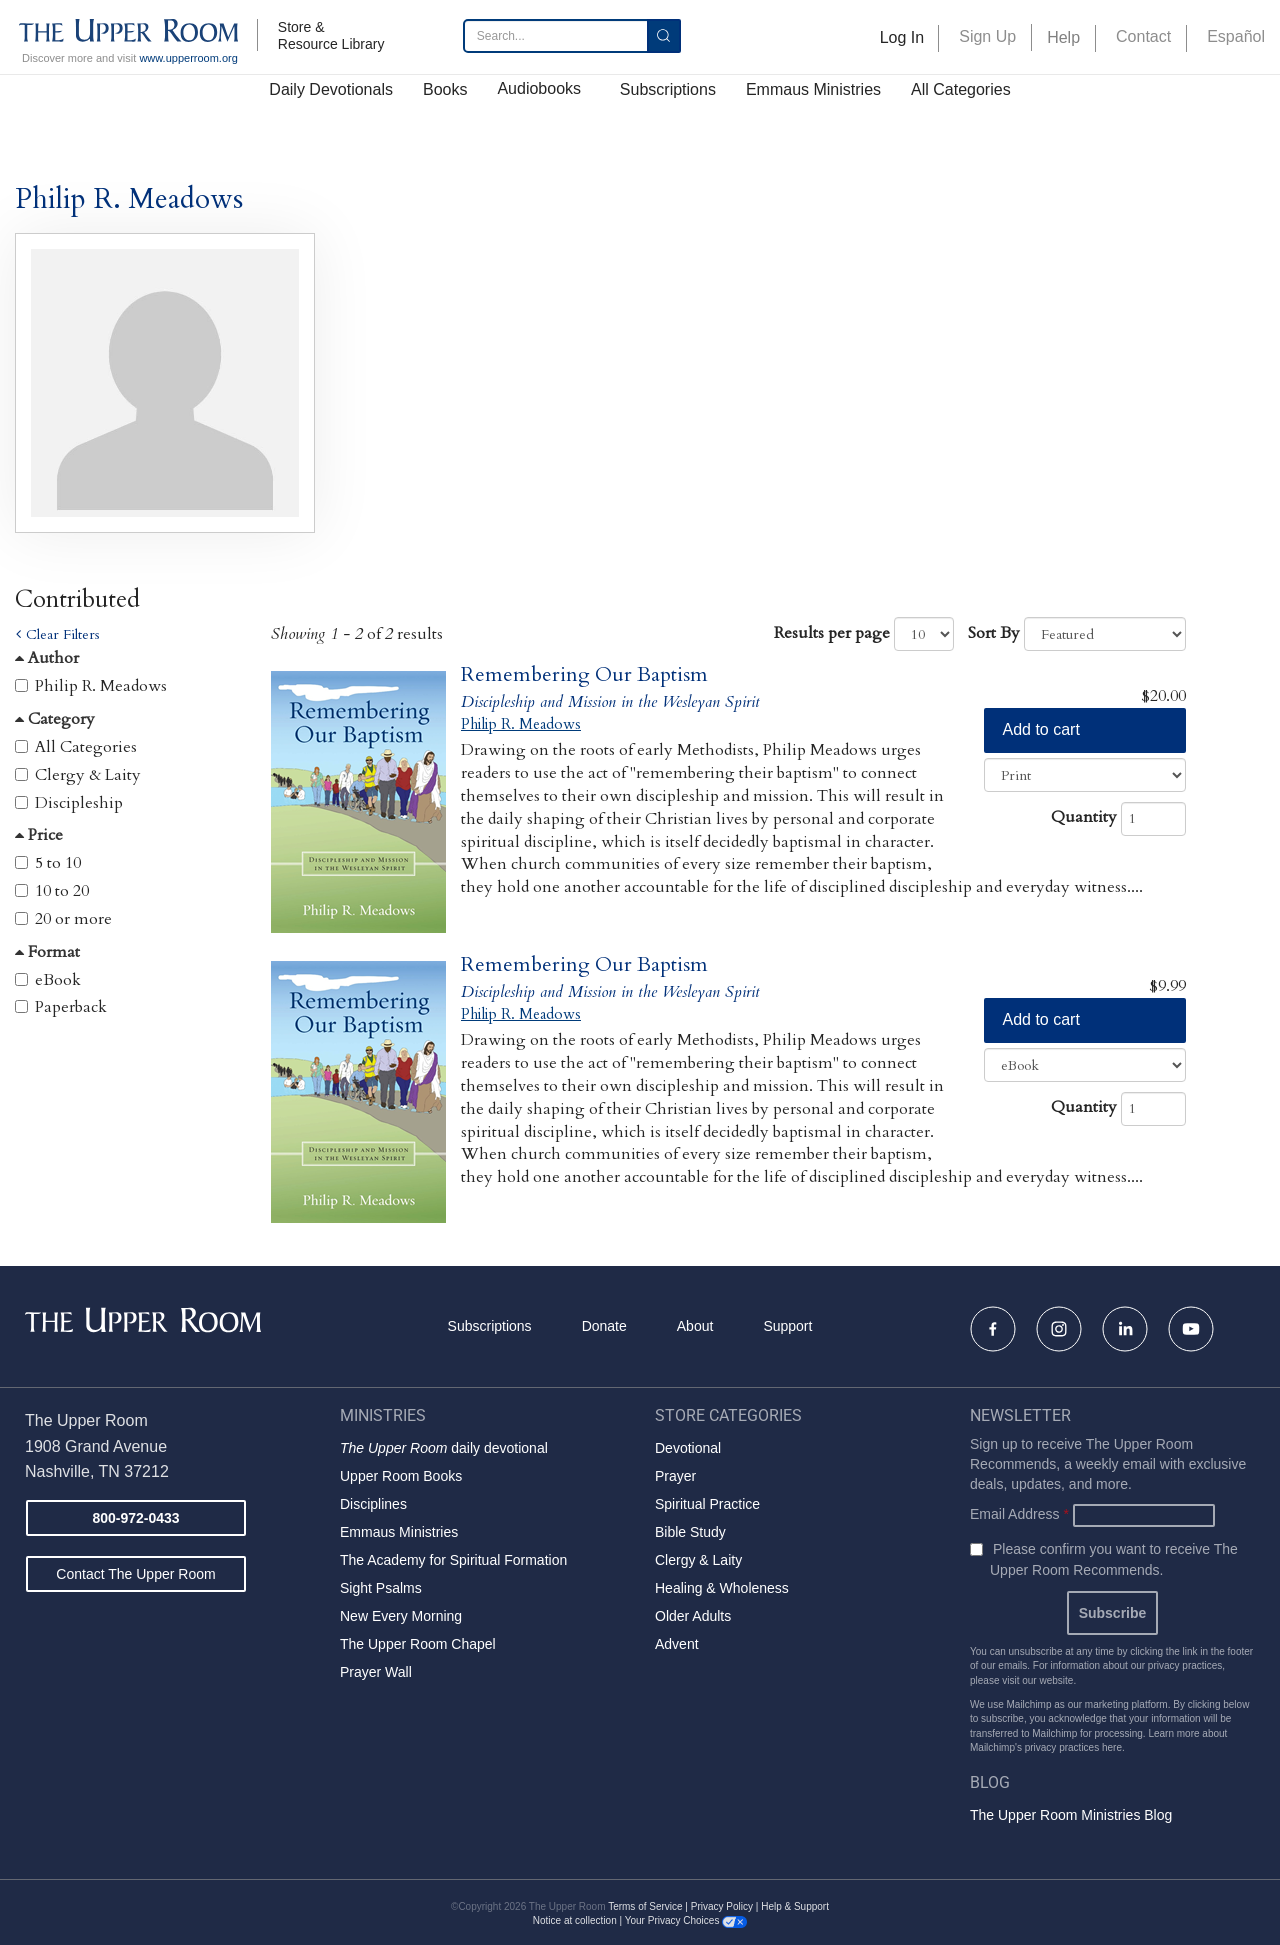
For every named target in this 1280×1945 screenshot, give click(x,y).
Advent (677, 1644)
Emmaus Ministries (813, 89)
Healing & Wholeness (722, 1588)
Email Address (1019, 1514)
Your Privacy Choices (686, 1920)
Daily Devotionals (331, 89)
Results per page (832, 633)
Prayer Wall (376, 1672)
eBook (58, 980)
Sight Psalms (381, 1588)
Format (47, 952)
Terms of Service (645, 1906)
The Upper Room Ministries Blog (1071, 1815)
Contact (1143, 36)
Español (1236, 36)
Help (1063, 37)
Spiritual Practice (707, 1504)
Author (47, 658)
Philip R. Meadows (101, 686)
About (695, 1326)
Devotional (688, 1448)
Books (445, 89)
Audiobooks (539, 88)
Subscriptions (668, 89)
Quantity (1084, 817)
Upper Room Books (401, 1476)
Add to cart (1041, 729)
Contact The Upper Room (135, 1574)
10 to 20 (62, 891)
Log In (902, 37)
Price (39, 835)
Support (787, 1326)
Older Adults (693, 1616)
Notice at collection (575, 1920)
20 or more (73, 919)
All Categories (961, 89)
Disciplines (373, 1504)
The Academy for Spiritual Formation (453, 1560)
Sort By (994, 633)
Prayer (675, 1476)
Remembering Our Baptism (584, 674)
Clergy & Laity (88, 775)
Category (55, 719)
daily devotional (444, 1448)
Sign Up (987, 36)
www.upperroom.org (188, 58)
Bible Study (690, 1532)
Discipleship (79, 803)
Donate (604, 1326)
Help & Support (795, 1906)
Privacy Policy (722, 1906)
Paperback (71, 1007)
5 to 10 (58, 863)
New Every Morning (401, 1616)
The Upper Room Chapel (418, 1644)
